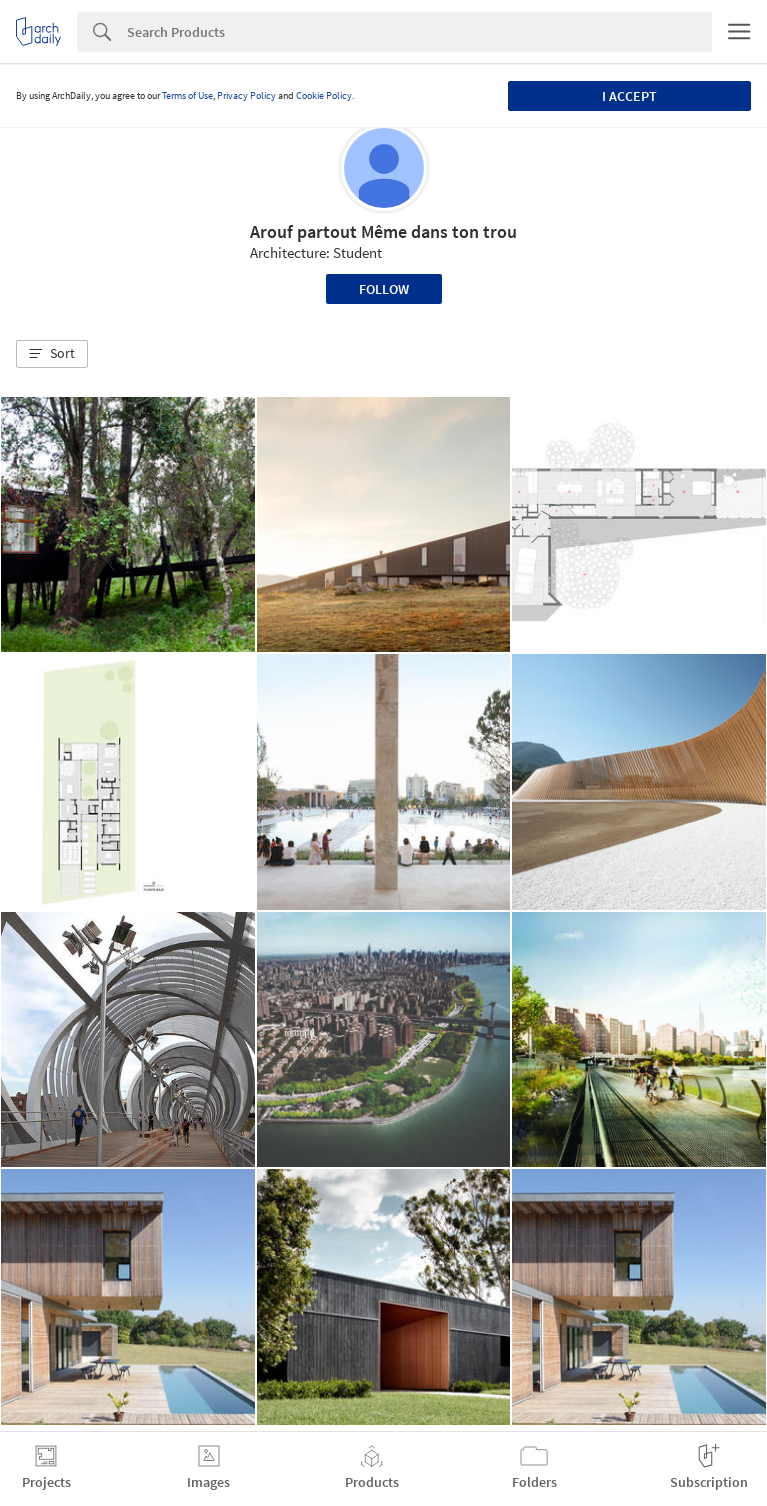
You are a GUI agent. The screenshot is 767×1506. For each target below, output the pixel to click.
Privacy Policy (246, 95)
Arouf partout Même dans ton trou (383, 231)
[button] (52, 354)
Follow (384, 289)
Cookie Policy (324, 95)
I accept (629, 96)
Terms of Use (187, 95)
